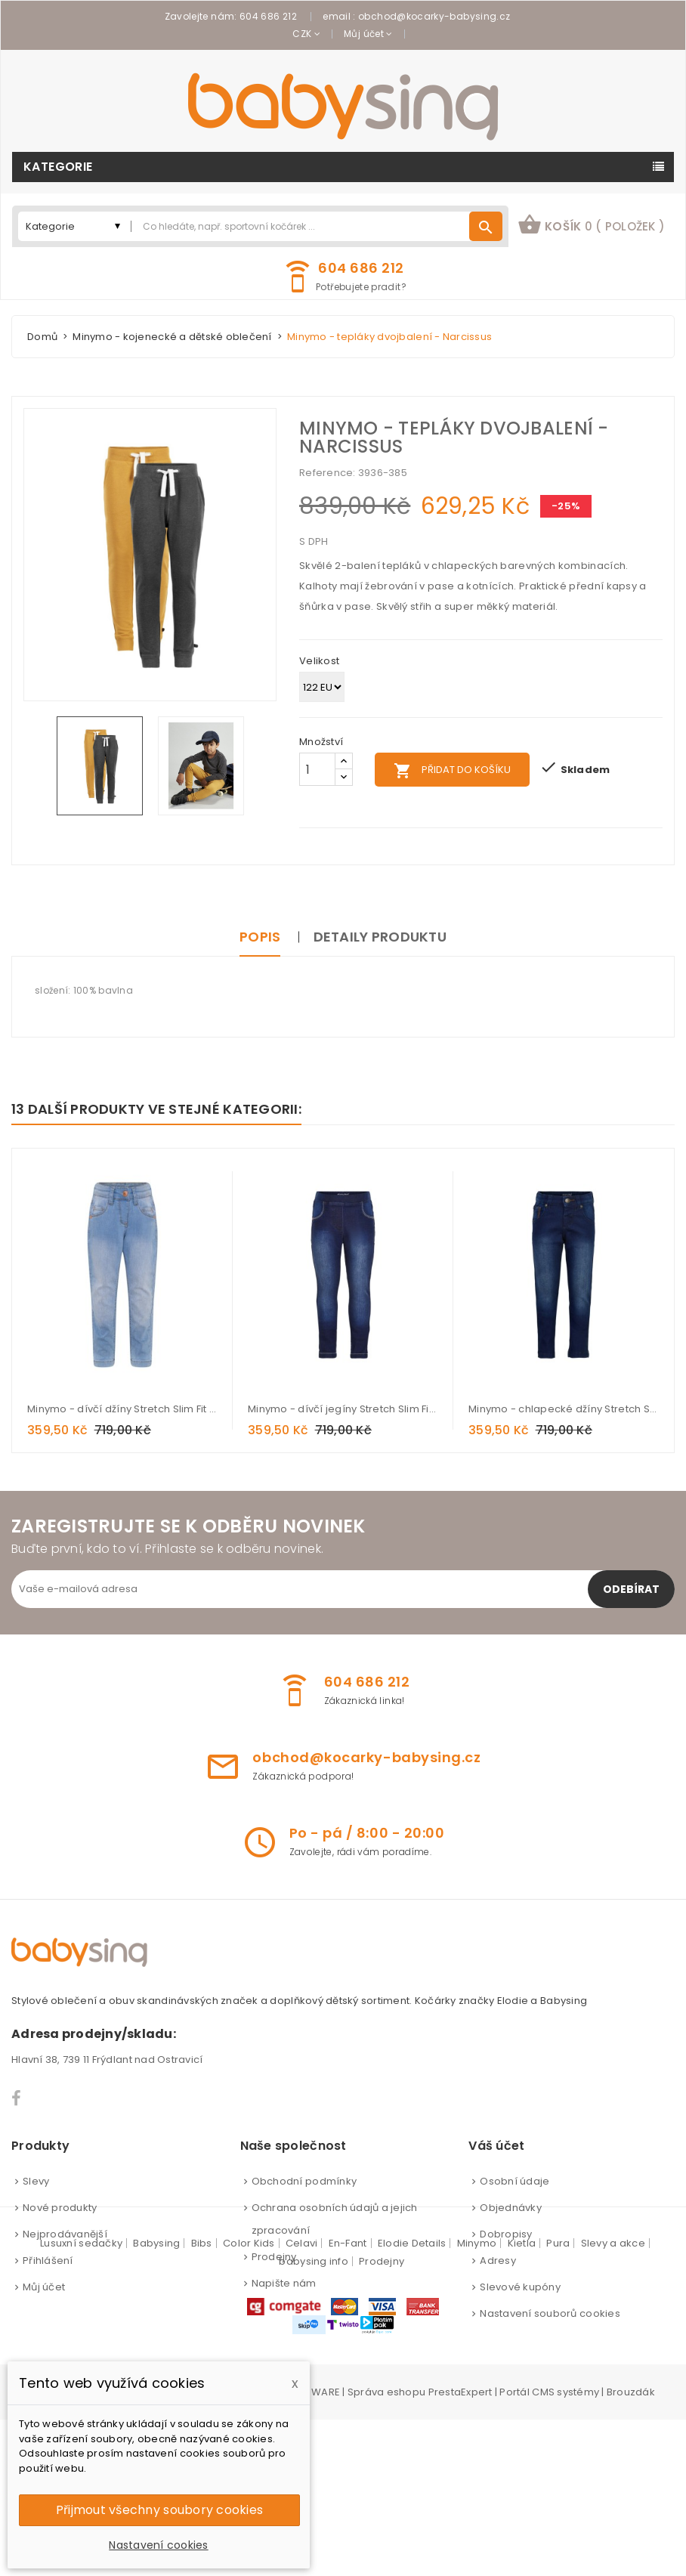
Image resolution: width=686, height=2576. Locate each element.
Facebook (17, 2098)
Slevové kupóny (520, 2287)
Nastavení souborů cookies (550, 2313)
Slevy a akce (613, 2399)
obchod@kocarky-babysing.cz (434, 16)
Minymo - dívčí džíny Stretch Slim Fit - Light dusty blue (122, 1409)
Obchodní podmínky (304, 2181)
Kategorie (58, 166)
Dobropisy (506, 2234)
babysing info (313, 2418)
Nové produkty (60, 2207)
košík (591, 224)
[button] (591, 226)
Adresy (498, 2260)
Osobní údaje (514, 2181)
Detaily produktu (380, 936)
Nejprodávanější (65, 2234)
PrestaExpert (460, 2548)
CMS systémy (565, 2548)
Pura (558, 2399)
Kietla (522, 2399)
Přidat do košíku (452, 771)
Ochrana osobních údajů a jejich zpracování (335, 2218)
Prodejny (274, 2257)
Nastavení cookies (158, 2545)
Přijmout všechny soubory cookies (159, 2510)
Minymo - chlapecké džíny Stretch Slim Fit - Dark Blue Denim (563, 1409)
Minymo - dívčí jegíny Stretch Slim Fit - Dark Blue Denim (343, 1409)
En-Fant (348, 2399)
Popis (259, 936)
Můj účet (44, 2287)
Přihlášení (48, 2260)
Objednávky (511, 2207)
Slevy (36, 2181)
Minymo (477, 2399)
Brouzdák (631, 2548)
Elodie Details (412, 2399)
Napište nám (284, 2283)
